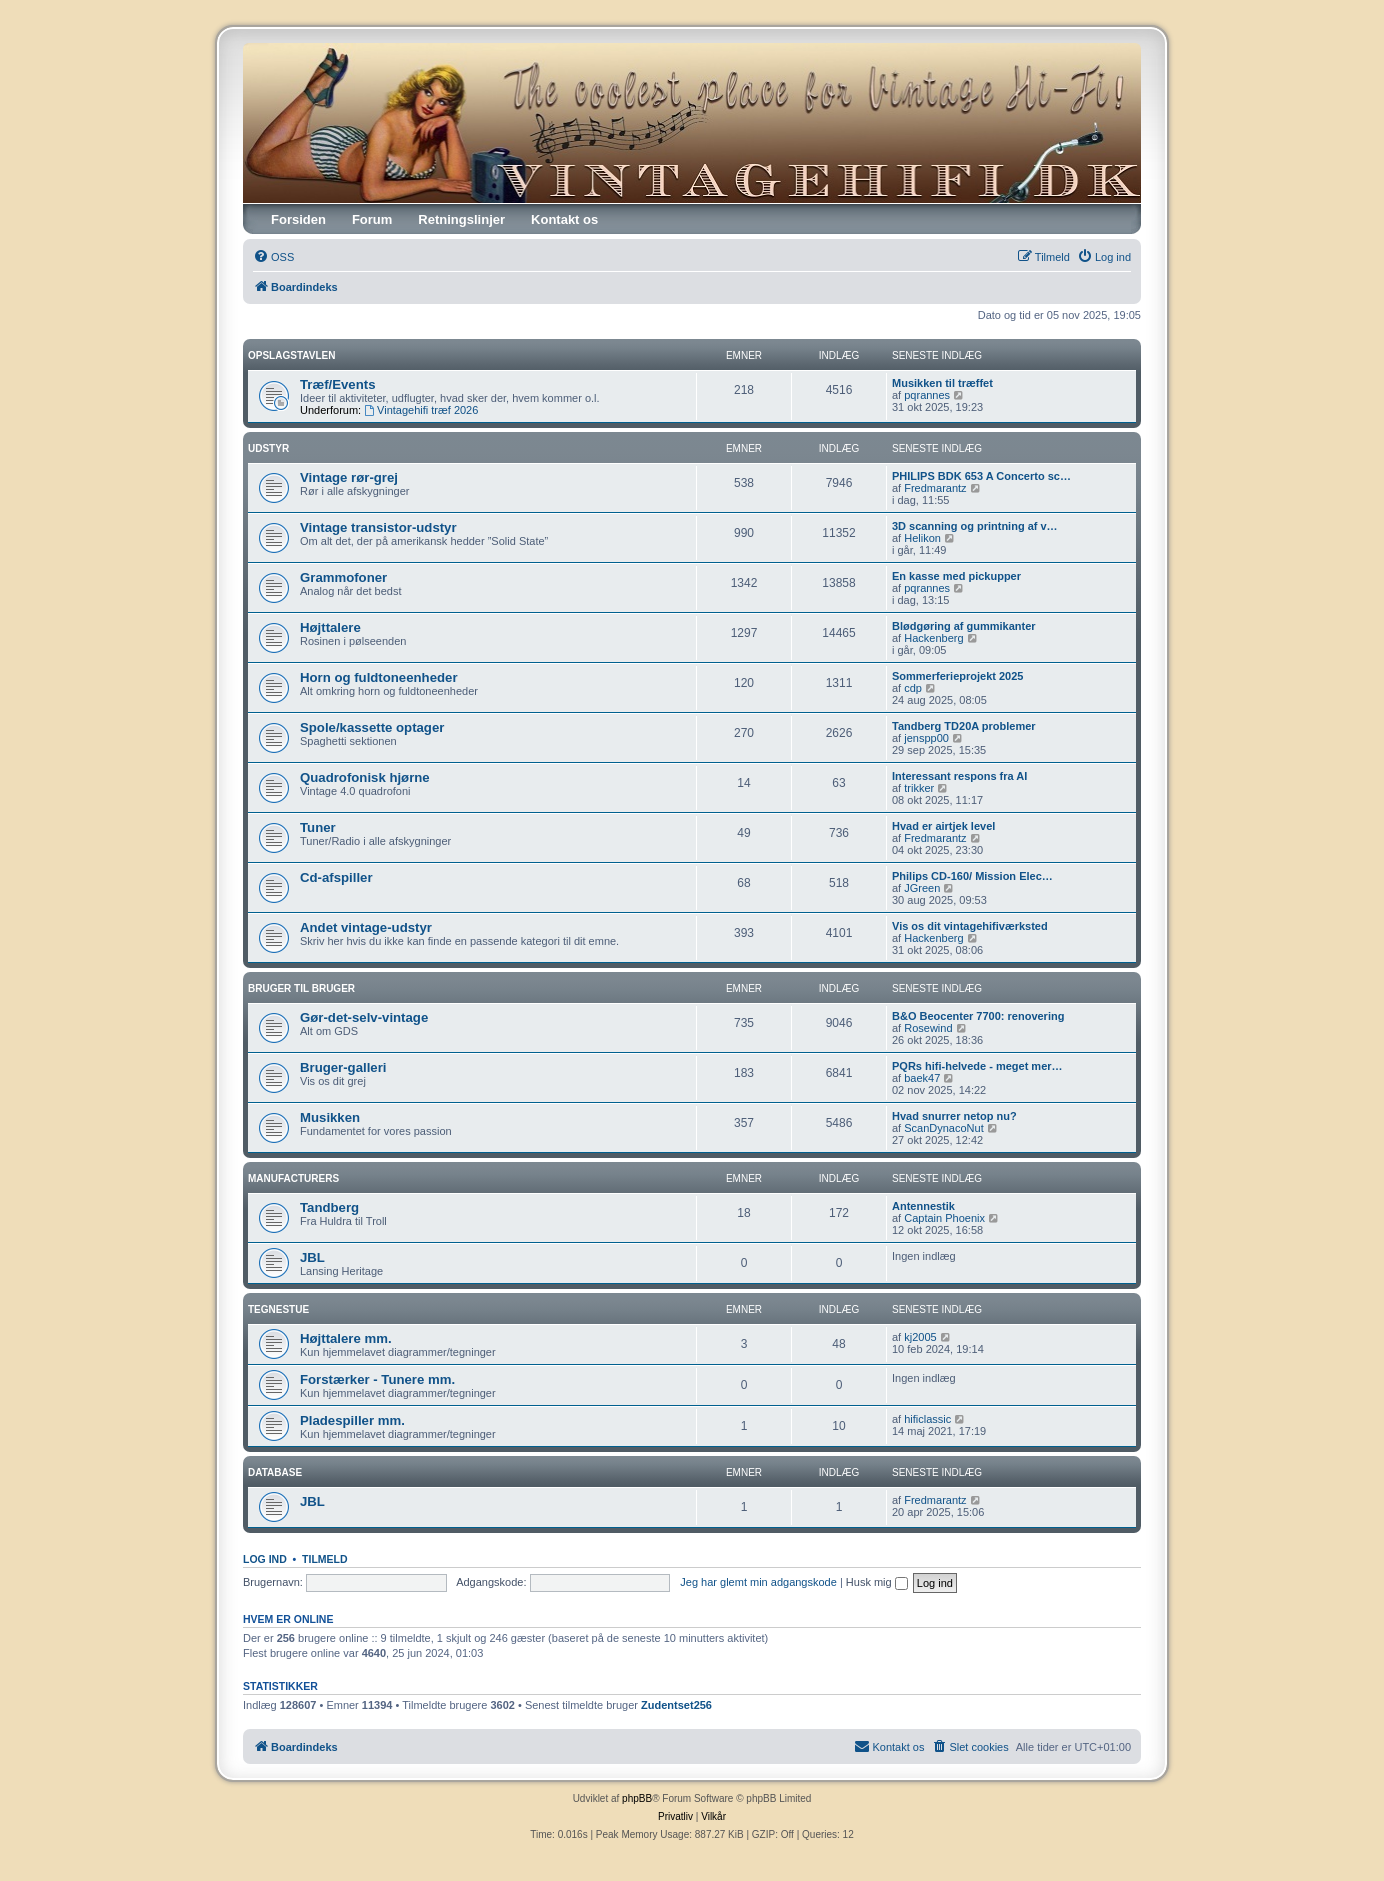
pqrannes (927, 395)
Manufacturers (293, 1178)
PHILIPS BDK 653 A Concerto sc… (981, 476)
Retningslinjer (461, 219)
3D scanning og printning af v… (975, 526)
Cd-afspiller (336, 877)
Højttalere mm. (346, 1338)
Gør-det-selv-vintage (364, 1017)
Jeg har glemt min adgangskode (758, 1582)
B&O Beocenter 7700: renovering (978, 1016)
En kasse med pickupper (956, 576)
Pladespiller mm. (352, 1420)
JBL (312, 1257)
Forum (372, 219)
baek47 (922, 1078)
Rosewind (928, 1028)
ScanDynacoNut (944, 1128)
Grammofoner (343, 577)
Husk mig (877, 1582)
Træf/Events (338, 384)
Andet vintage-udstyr (366, 927)
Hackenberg (933, 638)
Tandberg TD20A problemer (964, 726)
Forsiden (298, 219)
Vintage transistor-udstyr (378, 527)
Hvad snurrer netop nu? (954, 1116)
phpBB (637, 1798)
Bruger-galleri (343, 1067)
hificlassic (927, 1419)
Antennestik (923, 1206)
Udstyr (268, 448)
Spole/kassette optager (372, 727)
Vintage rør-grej (349, 477)
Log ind (265, 1559)
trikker (919, 788)
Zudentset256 (676, 1705)
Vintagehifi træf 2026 (421, 410)
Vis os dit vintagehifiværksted (970, 926)
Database (275, 1472)
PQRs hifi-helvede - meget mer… (977, 1066)
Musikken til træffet (942, 383)
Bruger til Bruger (301, 988)
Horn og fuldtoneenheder (379, 677)
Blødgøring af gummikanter (964, 626)
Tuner (318, 827)
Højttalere (330, 627)
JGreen (922, 888)
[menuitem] (273, 257)
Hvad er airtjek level (943, 826)
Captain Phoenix (944, 1218)
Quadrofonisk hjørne (365, 777)
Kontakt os (564, 219)
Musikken (330, 1117)
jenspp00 (926, 738)
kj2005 (920, 1337)
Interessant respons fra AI (959, 776)
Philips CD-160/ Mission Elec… (972, 876)
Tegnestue (278, 1309)
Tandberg (329, 1207)
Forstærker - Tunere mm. (377, 1379)
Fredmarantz (935, 488)
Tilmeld (325, 1559)
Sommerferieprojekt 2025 (957, 676)
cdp (913, 688)
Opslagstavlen (291, 355)
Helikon (922, 538)
